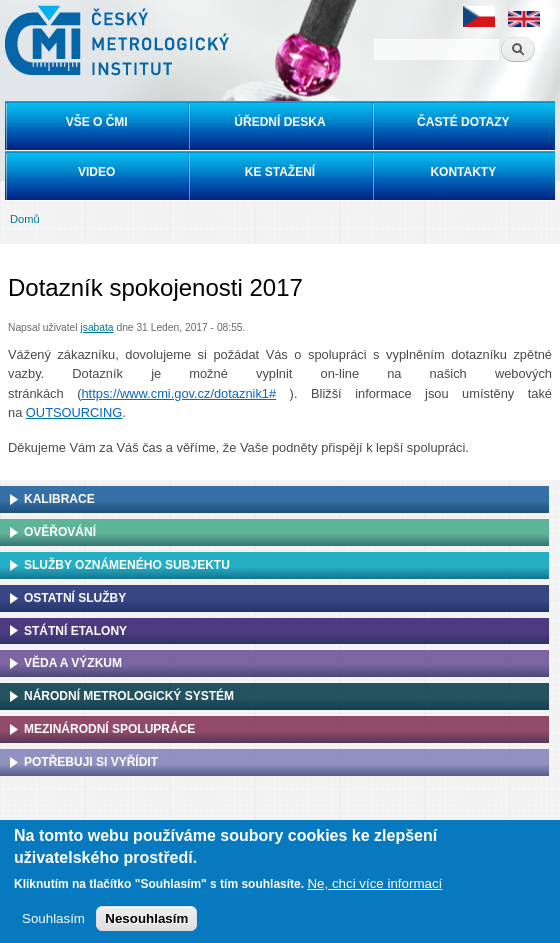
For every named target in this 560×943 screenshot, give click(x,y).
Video (96, 172)
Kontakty (463, 172)
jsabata (96, 327)
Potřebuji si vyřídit (91, 762)
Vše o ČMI (97, 122)
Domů (25, 219)
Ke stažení (280, 172)
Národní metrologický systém (129, 696)
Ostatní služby (75, 598)
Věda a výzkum (73, 663)
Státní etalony (75, 631)
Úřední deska (279, 122)
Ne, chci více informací (374, 883)
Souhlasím (53, 918)
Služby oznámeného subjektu (127, 565)
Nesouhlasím (146, 918)
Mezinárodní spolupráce (109, 729)
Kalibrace (59, 499)
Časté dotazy (463, 122)
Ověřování (60, 532)
